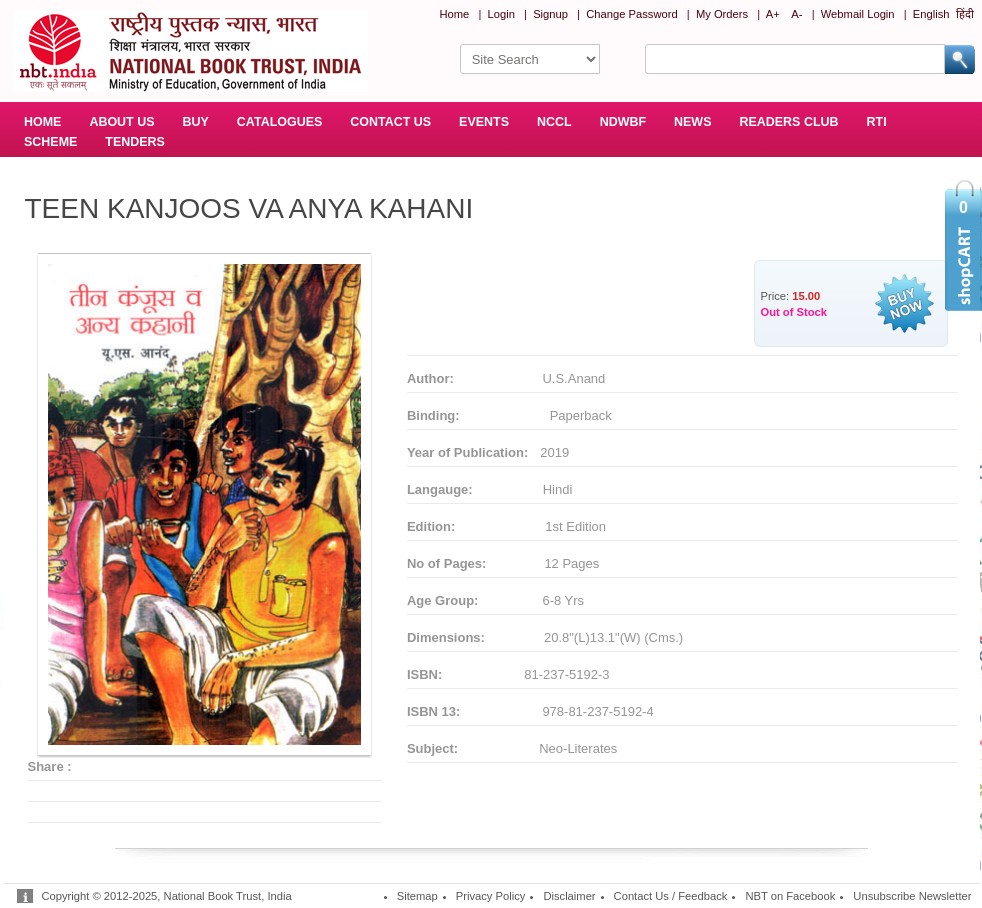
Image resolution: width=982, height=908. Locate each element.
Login (501, 14)
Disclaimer (569, 896)
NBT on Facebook (790, 896)
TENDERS (135, 142)
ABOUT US (121, 122)
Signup (550, 14)
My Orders (722, 14)
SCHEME (50, 142)
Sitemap (417, 896)
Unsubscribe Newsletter (912, 896)
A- (796, 14)
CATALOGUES (279, 122)
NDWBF (623, 122)
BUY (196, 122)
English (931, 14)
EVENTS (484, 122)
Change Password (631, 14)
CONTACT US (390, 122)
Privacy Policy (491, 896)
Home (454, 14)
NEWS (692, 122)
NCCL (554, 122)
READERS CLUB (788, 122)
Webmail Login (858, 14)
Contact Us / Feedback (671, 896)
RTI (877, 122)
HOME (42, 122)
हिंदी (965, 14)
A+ (773, 14)
